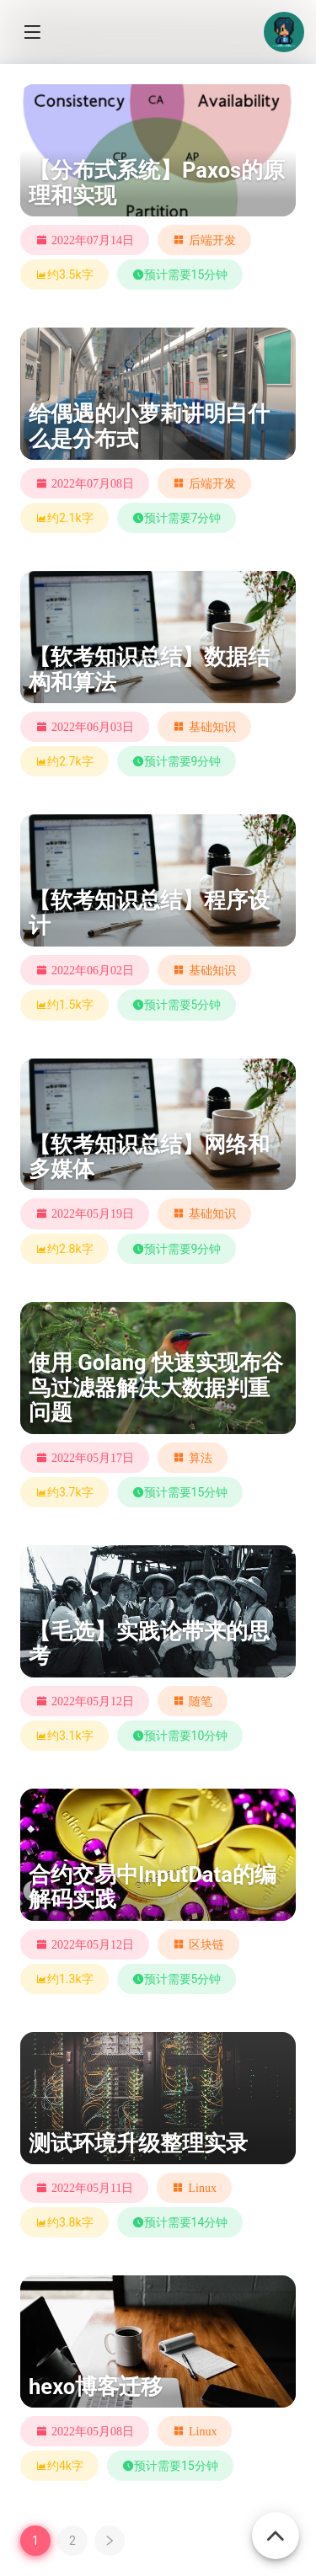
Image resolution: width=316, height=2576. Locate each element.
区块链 (206, 1944)
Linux (202, 2188)
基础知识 (212, 727)
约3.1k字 (64, 1735)
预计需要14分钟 (180, 2222)
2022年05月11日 (92, 2188)
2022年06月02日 (92, 970)
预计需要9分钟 (177, 761)
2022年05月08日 (92, 2431)
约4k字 (59, 2465)
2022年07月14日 (92, 240)
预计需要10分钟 (180, 1735)
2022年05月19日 (92, 1213)
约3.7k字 (64, 1492)
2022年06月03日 (92, 727)
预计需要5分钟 (177, 1004)
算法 (200, 1458)
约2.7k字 (64, 761)
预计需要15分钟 (180, 274)
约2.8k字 (64, 1249)
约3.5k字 (64, 274)
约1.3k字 (64, 1979)
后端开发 (212, 240)
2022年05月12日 (92, 1701)
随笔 (200, 1701)
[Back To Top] (275, 2526)
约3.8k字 (64, 2222)
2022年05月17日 (92, 1458)
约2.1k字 (64, 518)
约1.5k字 (64, 1004)
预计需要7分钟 (177, 518)
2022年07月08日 (92, 483)
